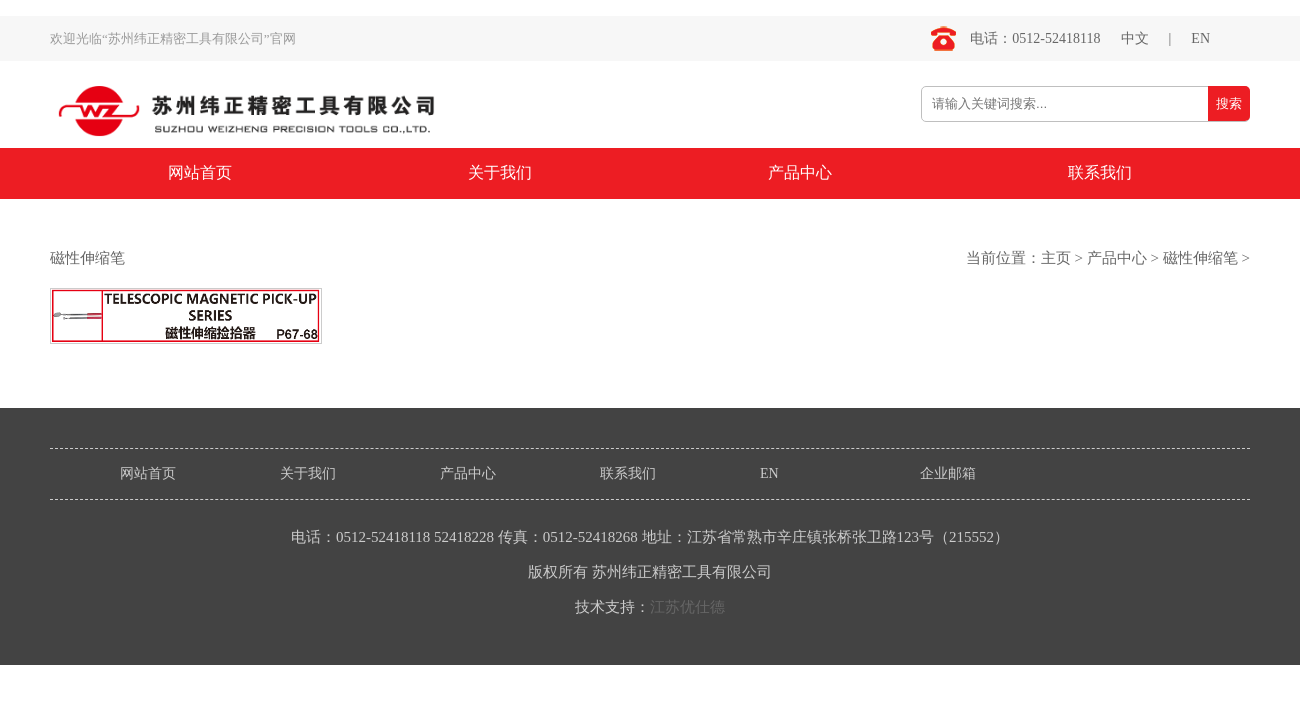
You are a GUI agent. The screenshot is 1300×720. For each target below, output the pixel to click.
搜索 (1229, 103)
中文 (1135, 38)
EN (1200, 38)
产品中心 (800, 172)
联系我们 (1100, 172)
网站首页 (200, 172)
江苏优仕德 (687, 607)
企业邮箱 (948, 473)
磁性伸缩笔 (1200, 258)
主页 (1056, 258)
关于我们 (500, 172)
